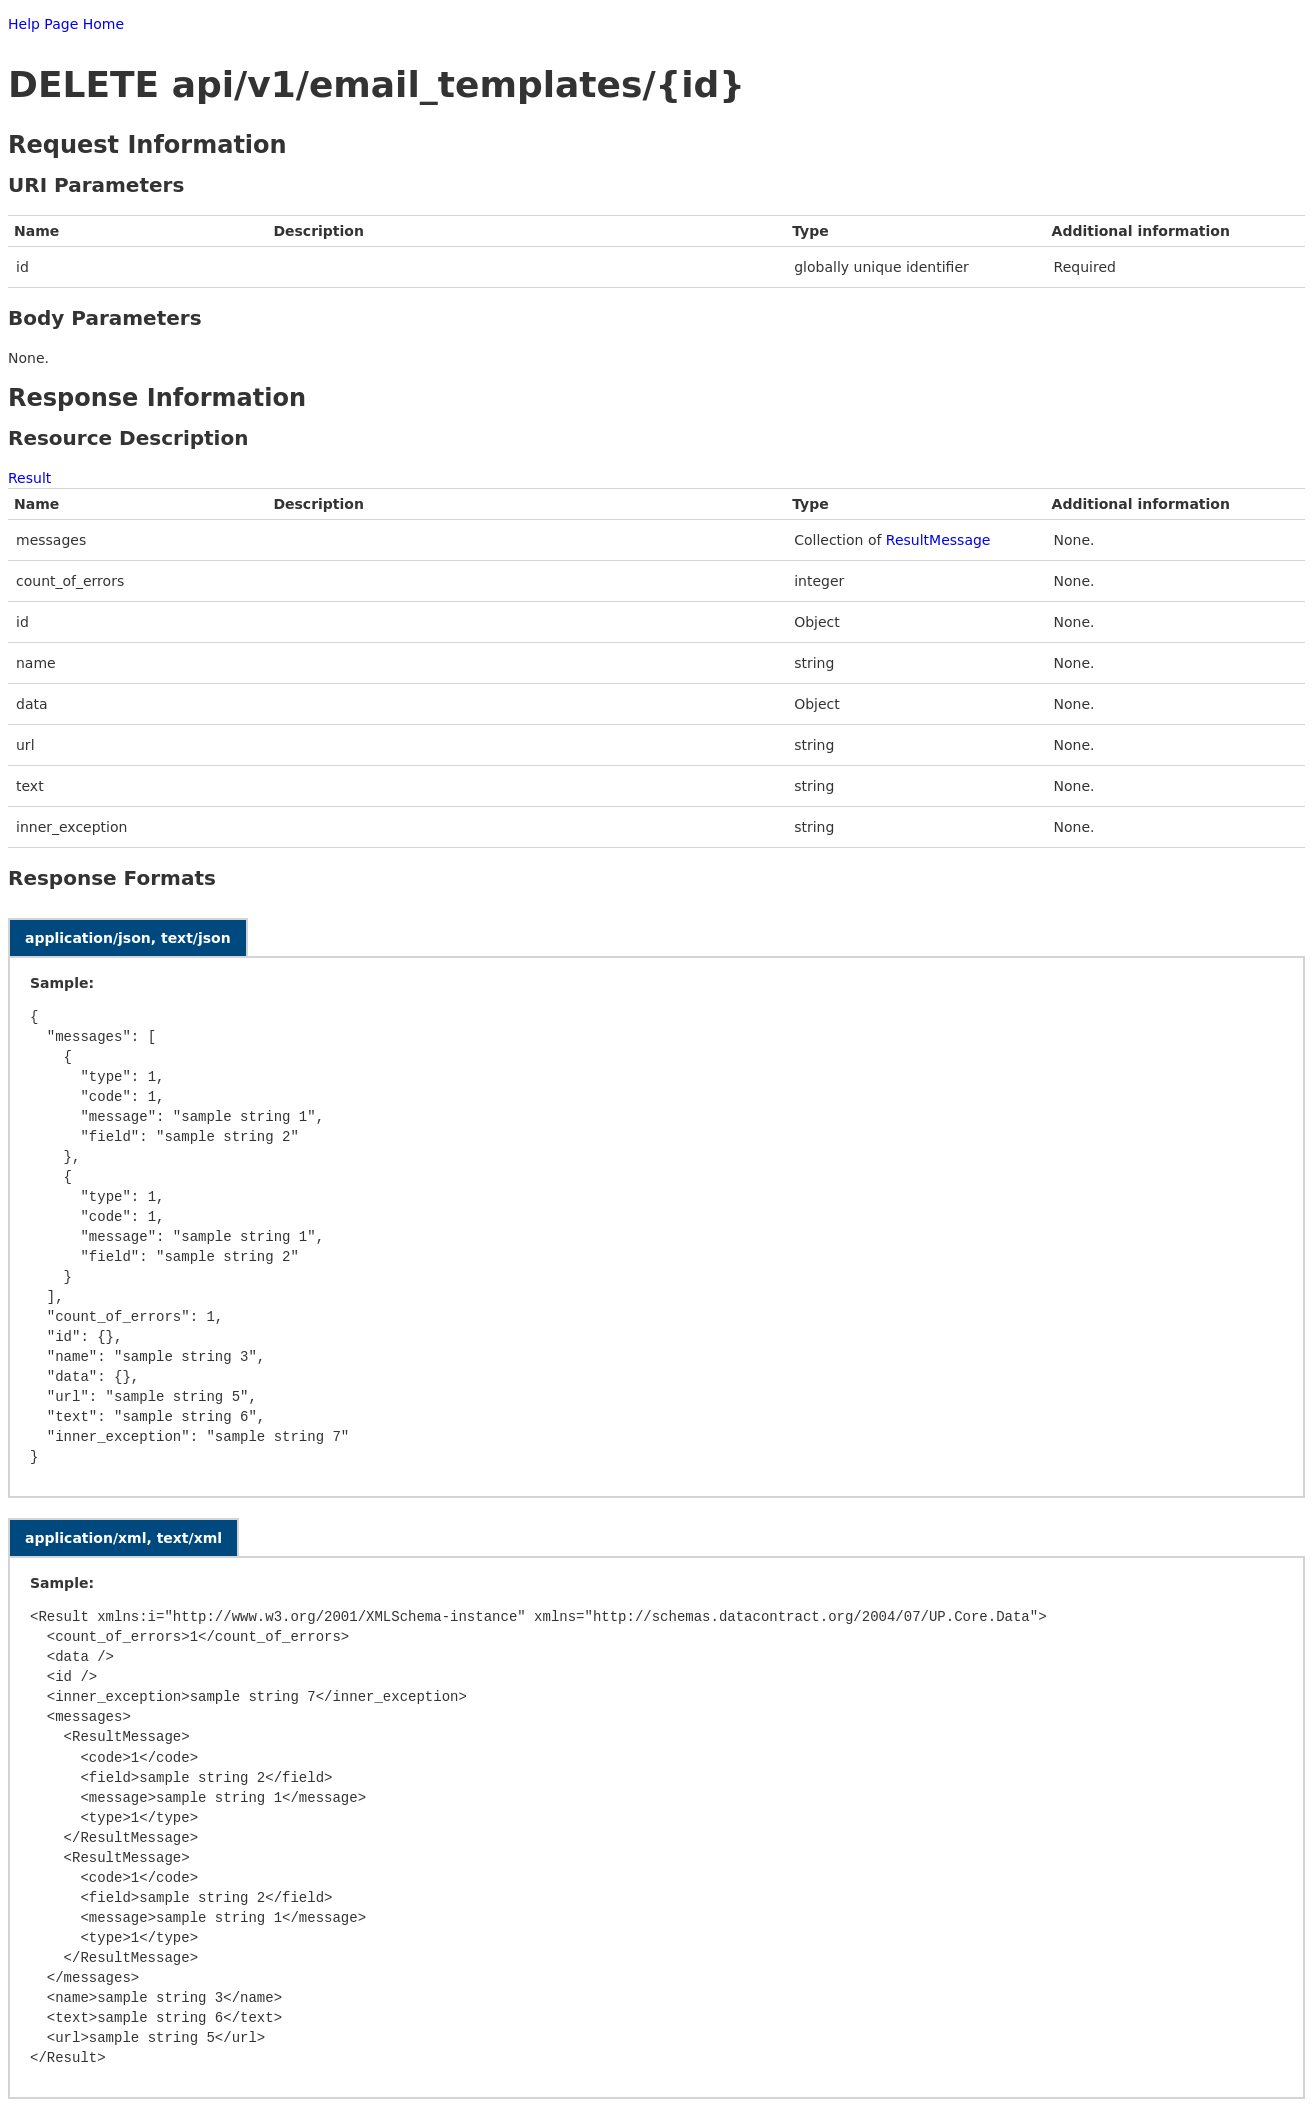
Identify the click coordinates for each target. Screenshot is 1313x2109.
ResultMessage (938, 540)
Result (29, 478)
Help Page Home (66, 24)
